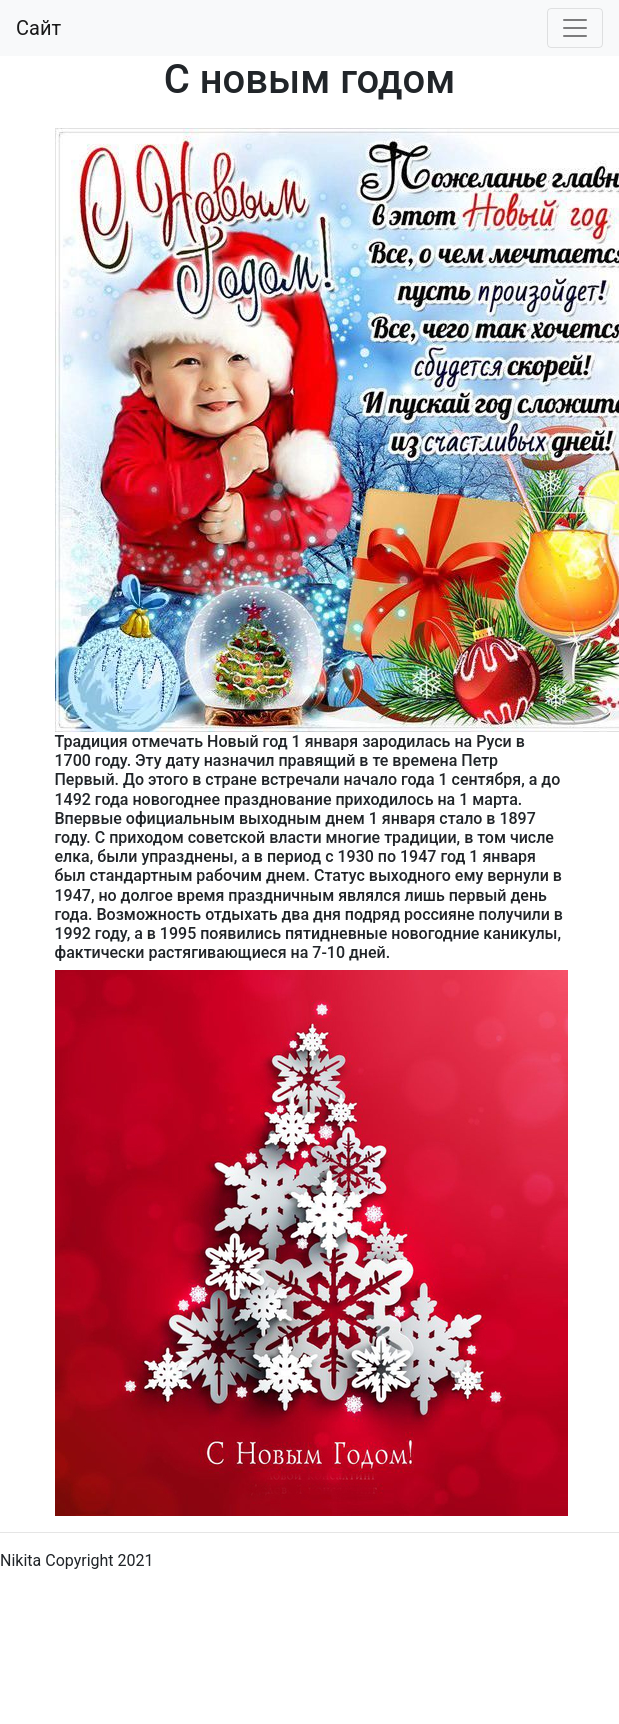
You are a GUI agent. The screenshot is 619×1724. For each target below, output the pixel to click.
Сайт (38, 28)
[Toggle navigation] (575, 28)
